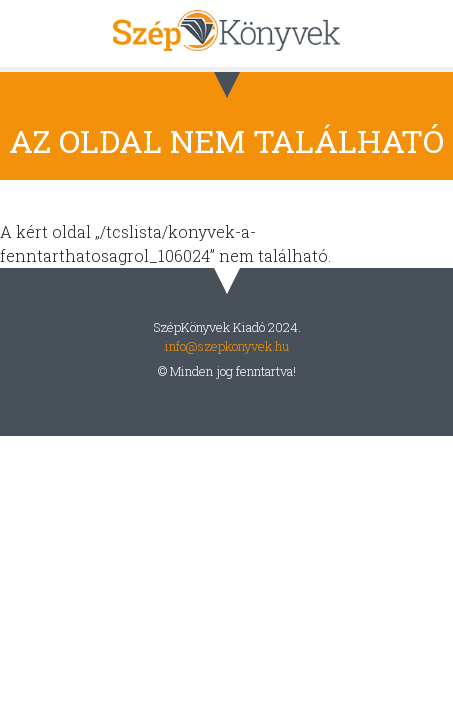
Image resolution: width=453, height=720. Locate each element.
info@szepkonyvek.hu (227, 346)
